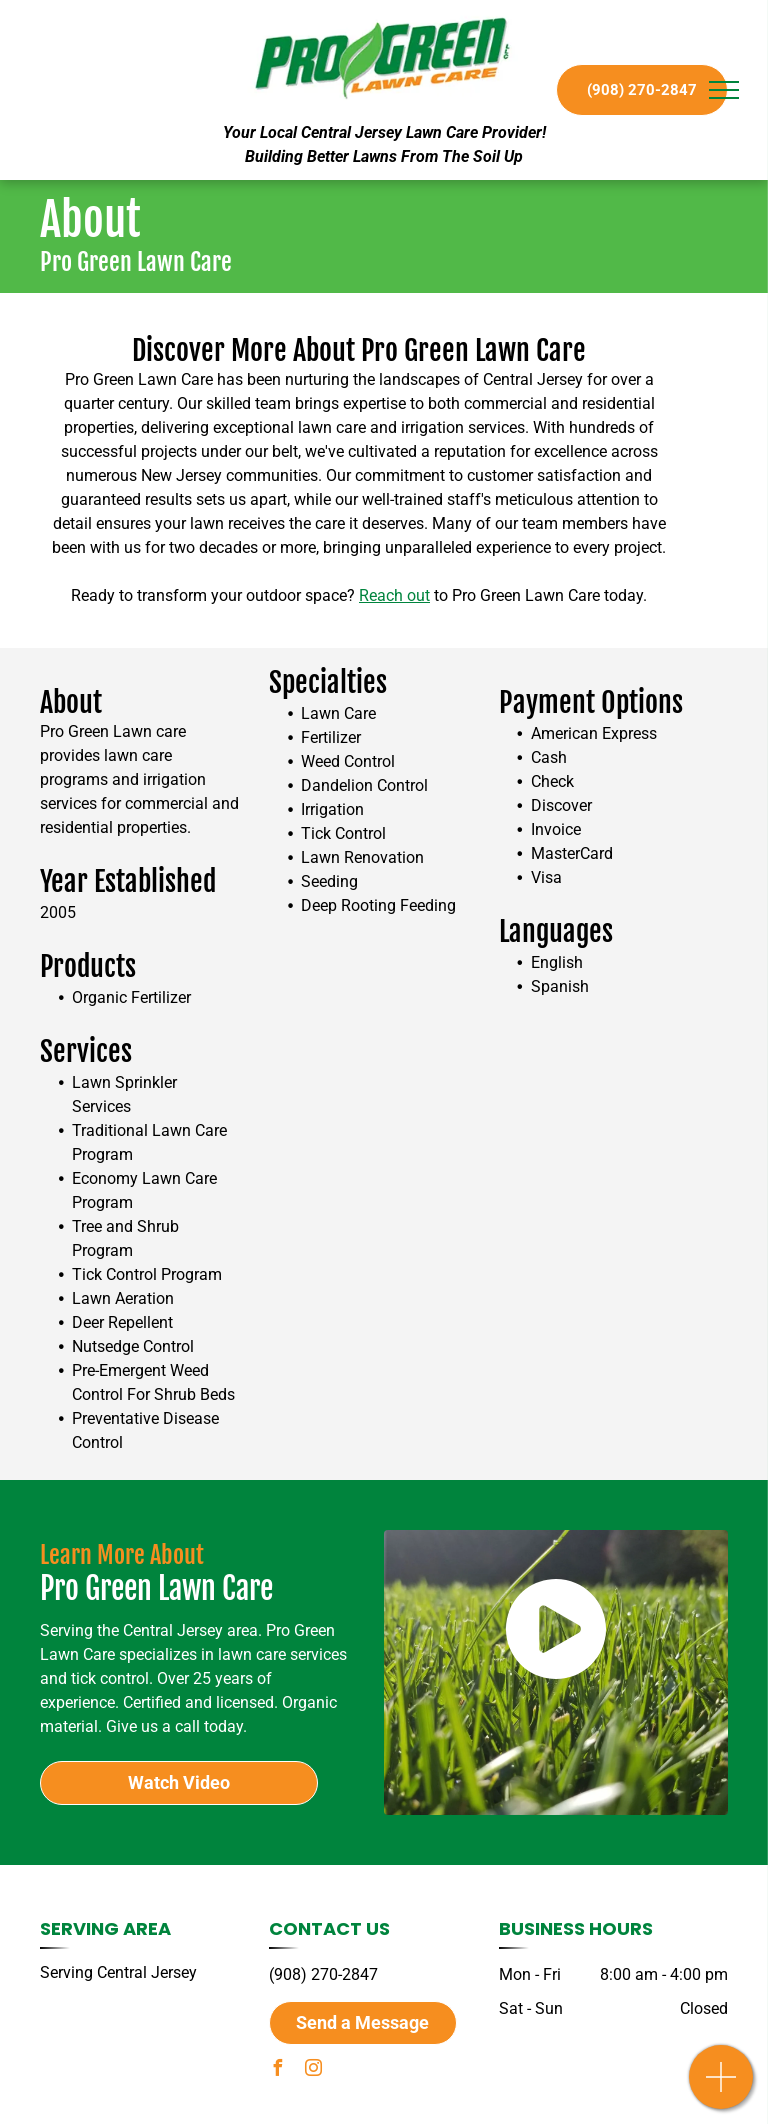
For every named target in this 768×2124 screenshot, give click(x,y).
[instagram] (313, 2070)
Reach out (394, 595)
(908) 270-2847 (323, 1974)
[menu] (724, 90)
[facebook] (277, 2070)
